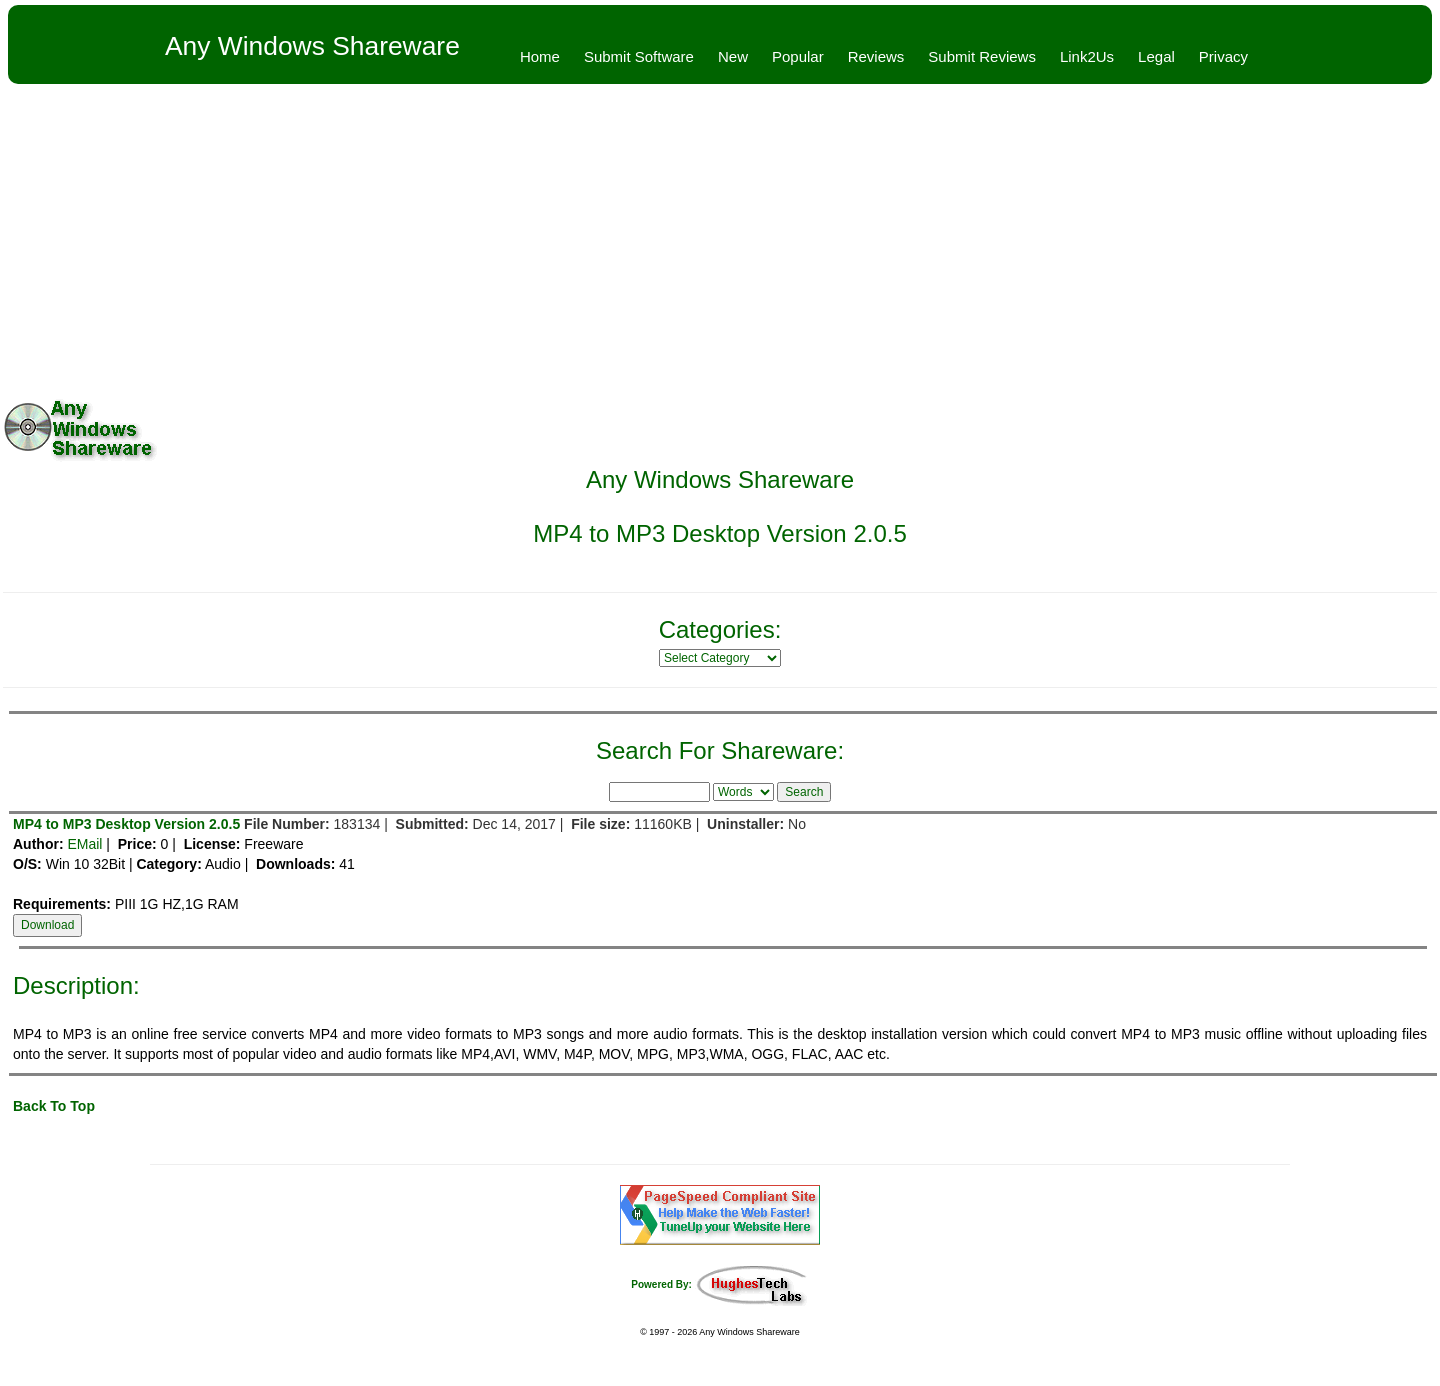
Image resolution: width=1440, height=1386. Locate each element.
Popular (798, 56)
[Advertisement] (720, 234)
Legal (1156, 56)
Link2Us (1087, 56)
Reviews (876, 56)
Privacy (1223, 56)
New (733, 56)
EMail (84, 844)
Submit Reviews (982, 56)
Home (540, 56)
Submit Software (639, 56)
